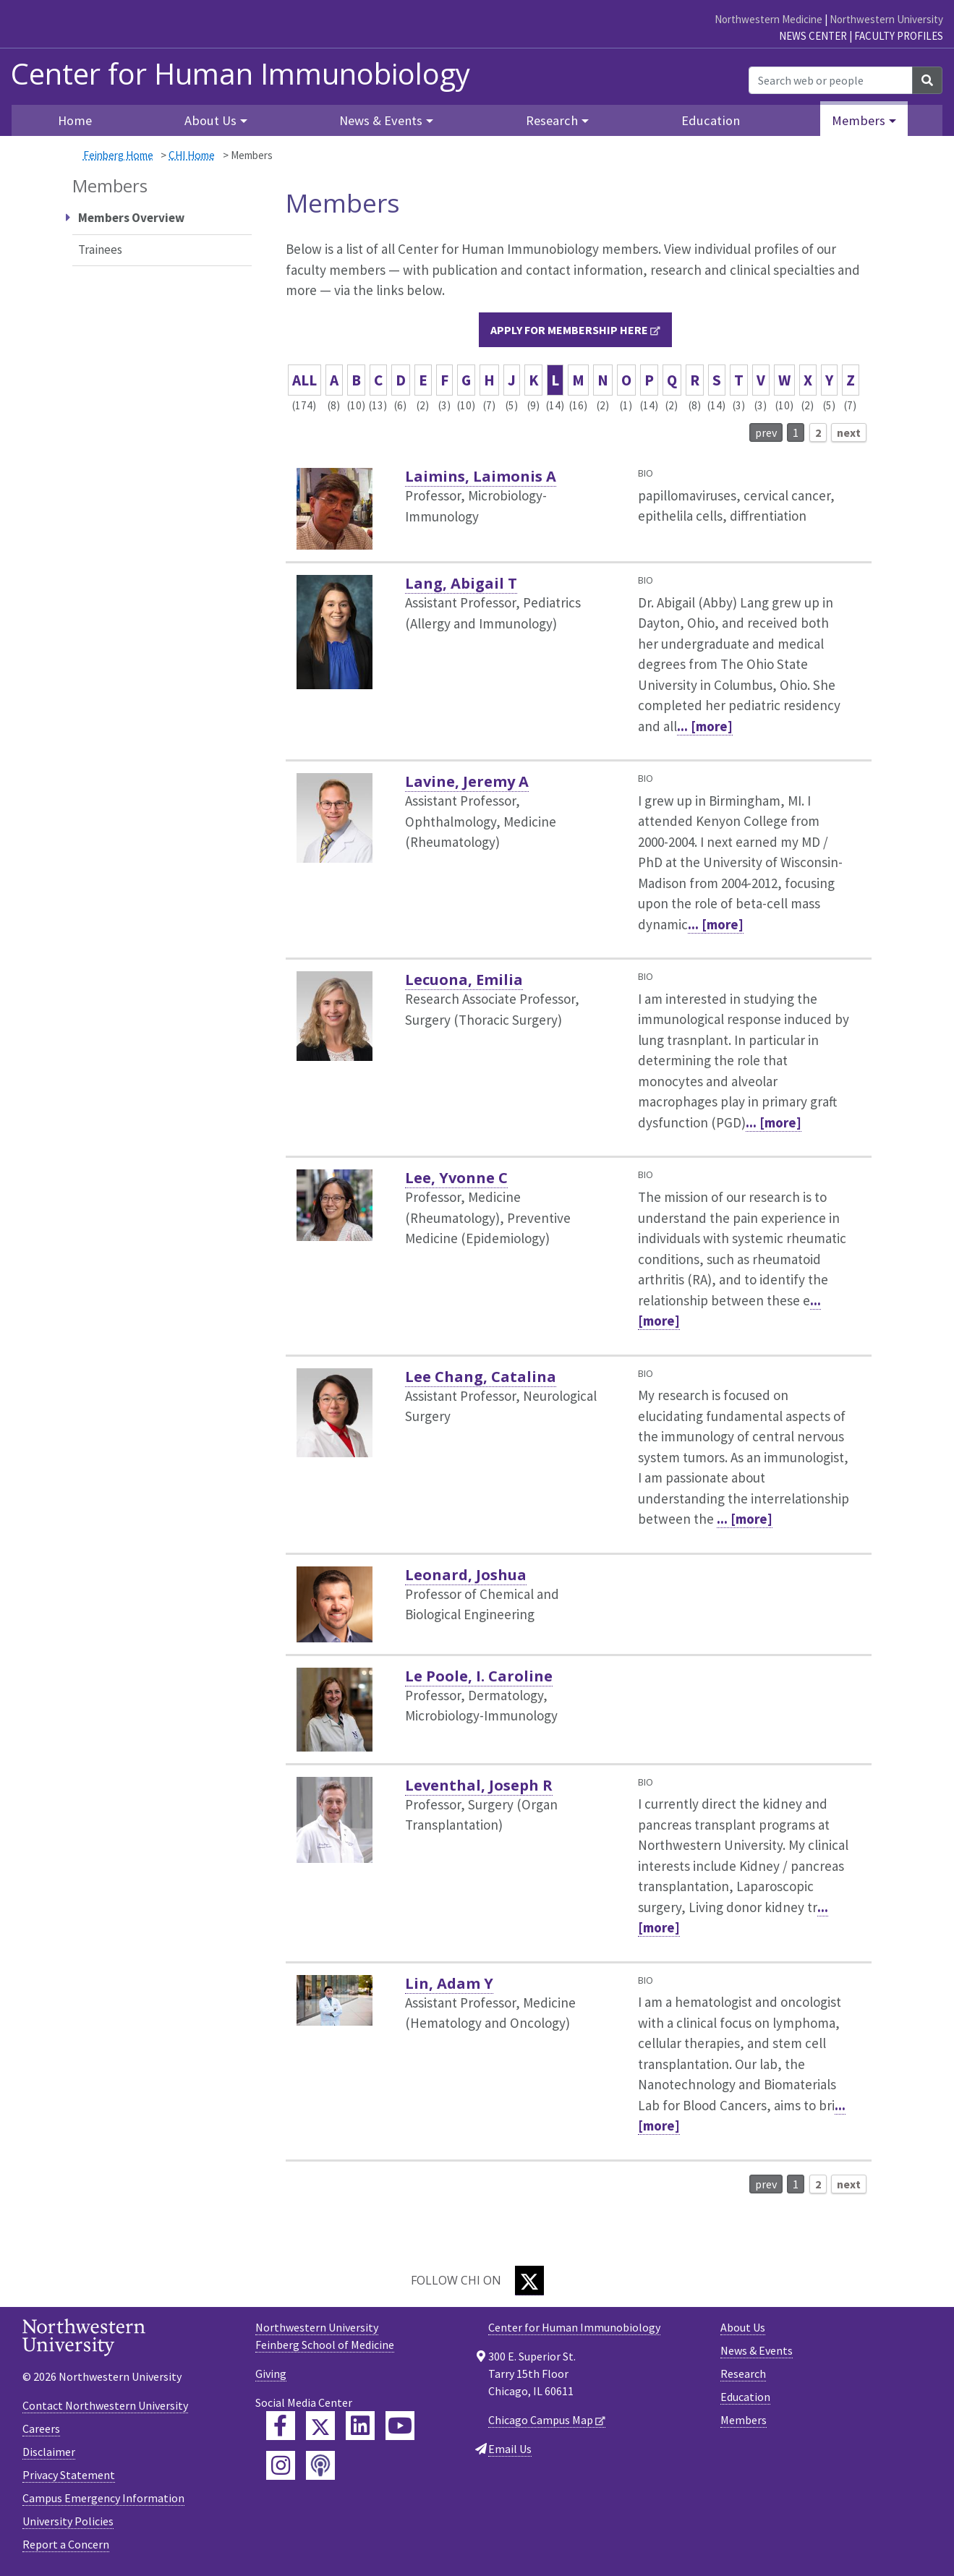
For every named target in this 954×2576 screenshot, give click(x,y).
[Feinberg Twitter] (320, 2425)
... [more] (705, 726)
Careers (41, 2428)
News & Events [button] (380, 120)
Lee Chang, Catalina (480, 1376)
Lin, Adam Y (449, 1983)
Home (75, 120)
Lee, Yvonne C (456, 1177)
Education (710, 120)
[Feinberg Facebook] (280, 2425)
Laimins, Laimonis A (480, 476)
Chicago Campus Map (540, 2420)
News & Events (756, 2350)
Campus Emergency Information (103, 2498)
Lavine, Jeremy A (467, 781)
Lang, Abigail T (461, 583)
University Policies (68, 2521)
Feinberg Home (118, 155)
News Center (813, 36)
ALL (304, 380)
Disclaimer (48, 2451)
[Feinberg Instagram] (280, 2465)
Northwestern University (886, 19)
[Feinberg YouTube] (400, 2425)
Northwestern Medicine (768, 19)
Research (743, 2373)
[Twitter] (529, 2280)
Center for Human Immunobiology (240, 74)
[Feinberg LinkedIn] (360, 2425)
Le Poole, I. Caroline (479, 1676)
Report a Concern (65, 2544)
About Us (742, 2327)
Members (743, 2420)
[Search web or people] (831, 80)
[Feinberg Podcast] (320, 2465)
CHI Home (192, 155)
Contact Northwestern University (105, 2405)
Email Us (510, 2448)
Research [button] (552, 120)
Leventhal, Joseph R (479, 1785)
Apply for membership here (569, 330)
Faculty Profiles (898, 36)
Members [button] (858, 120)
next (849, 432)
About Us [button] (210, 120)
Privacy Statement (68, 2475)
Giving (270, 2373)
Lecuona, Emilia (464, 979)
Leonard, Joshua (466, 1575)
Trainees (100, 249)
